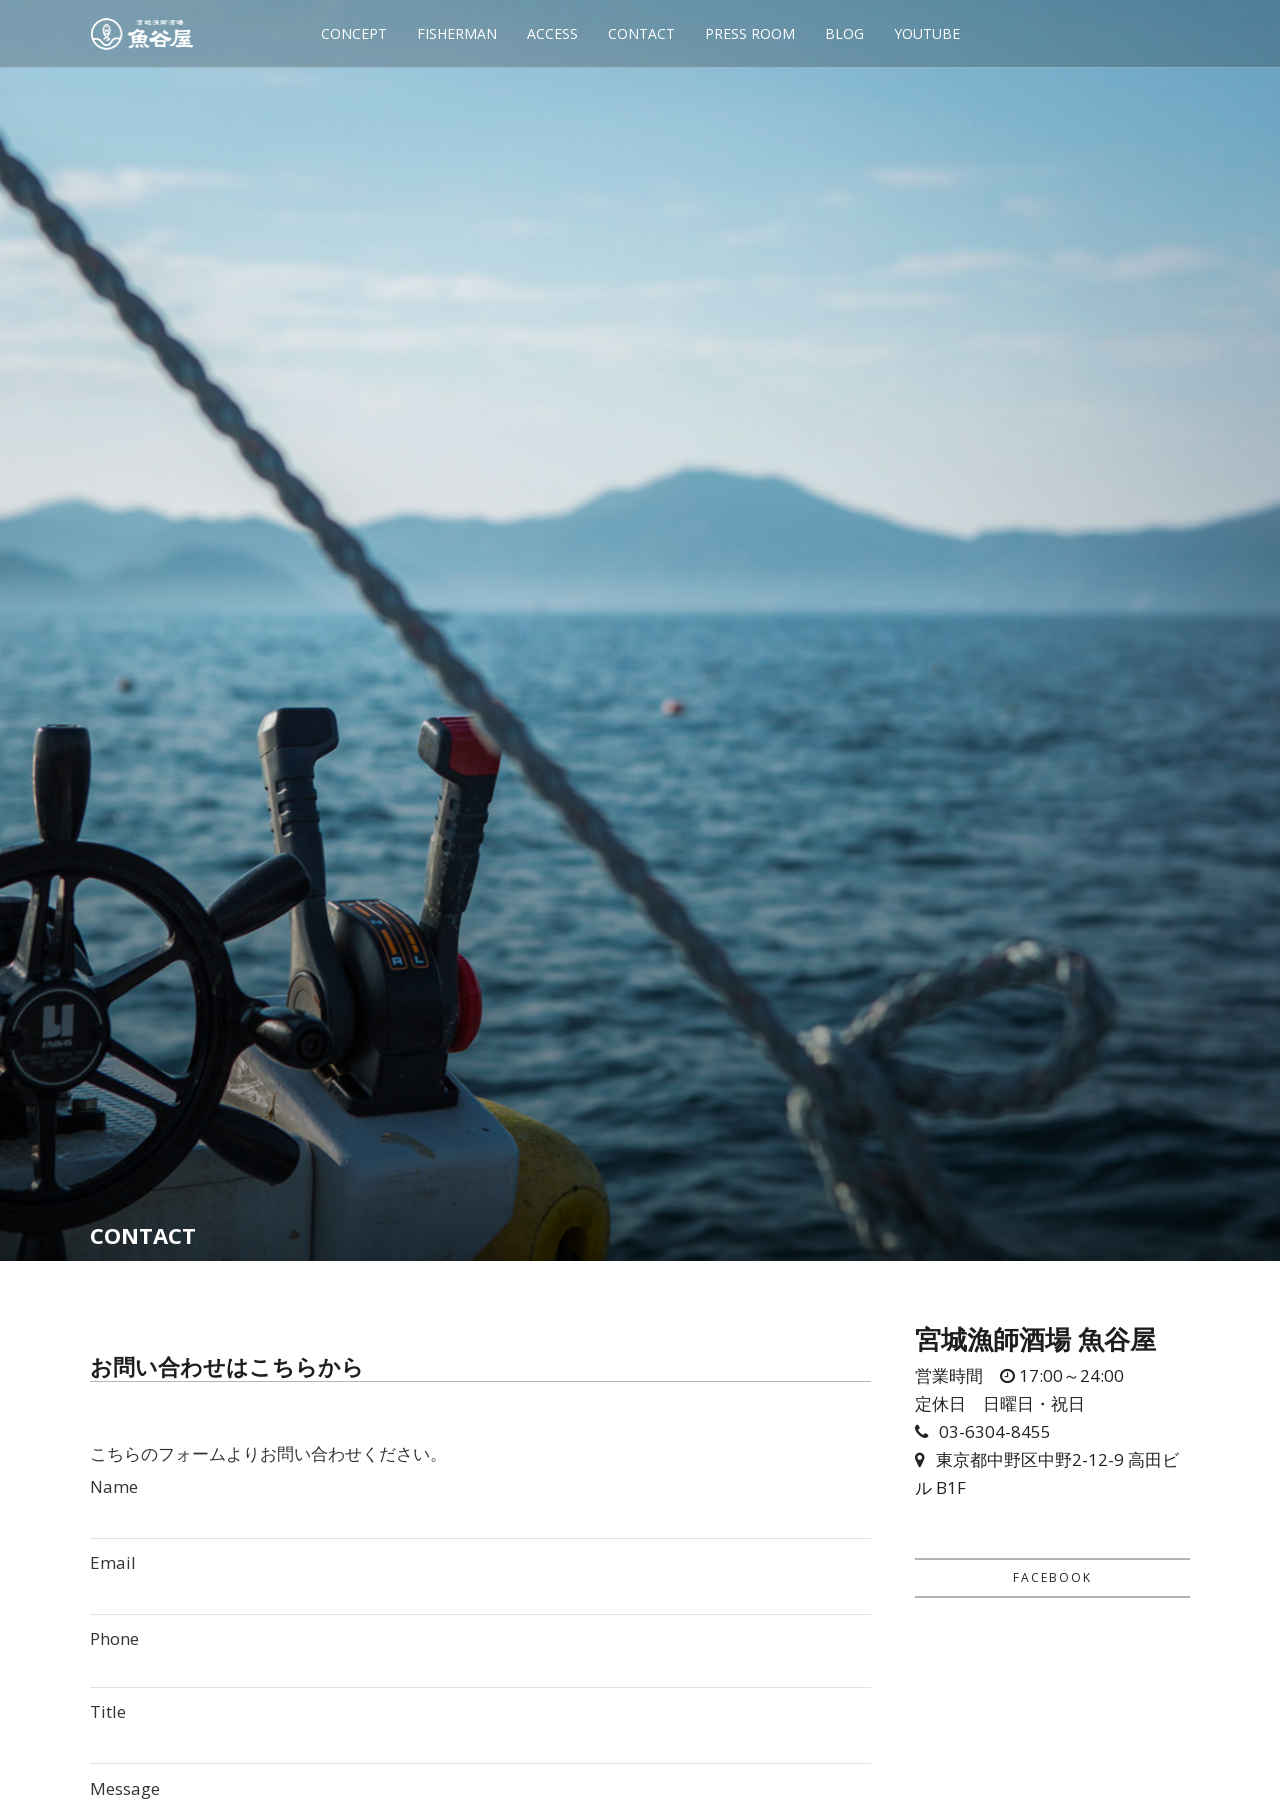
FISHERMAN (457, 33)
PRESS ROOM (750, 33)
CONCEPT (354, 33)
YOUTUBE (927, 33)
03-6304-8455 (995, 1431)
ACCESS (552, 33)
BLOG (844, 33)
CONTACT (641, 33)
